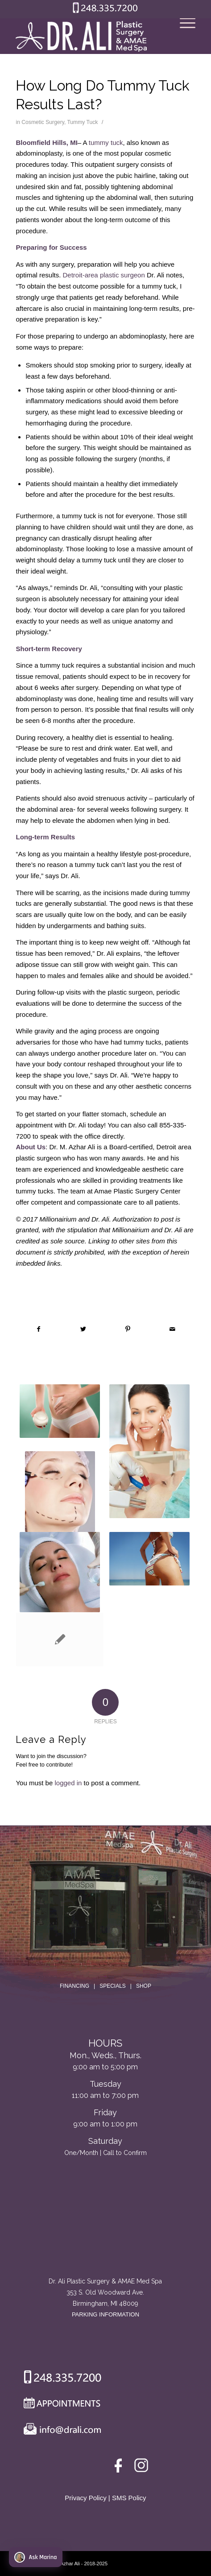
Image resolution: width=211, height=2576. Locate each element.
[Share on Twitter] (83, 1329)
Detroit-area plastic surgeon (104, 275)
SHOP (143, 1986)
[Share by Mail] (172, 1329)
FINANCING (74, 1986)
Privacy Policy (85, 2498)
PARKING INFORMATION (105, 2314)
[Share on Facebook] (38, 1329)
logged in (68, 1783)
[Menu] (183, 36)
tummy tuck (106, 142)
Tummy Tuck (82, 122)
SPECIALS (112, 1986)
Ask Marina (35, 2557)
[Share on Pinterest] (128, 1329)
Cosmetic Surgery (42, 122)
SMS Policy (129, 2498)
